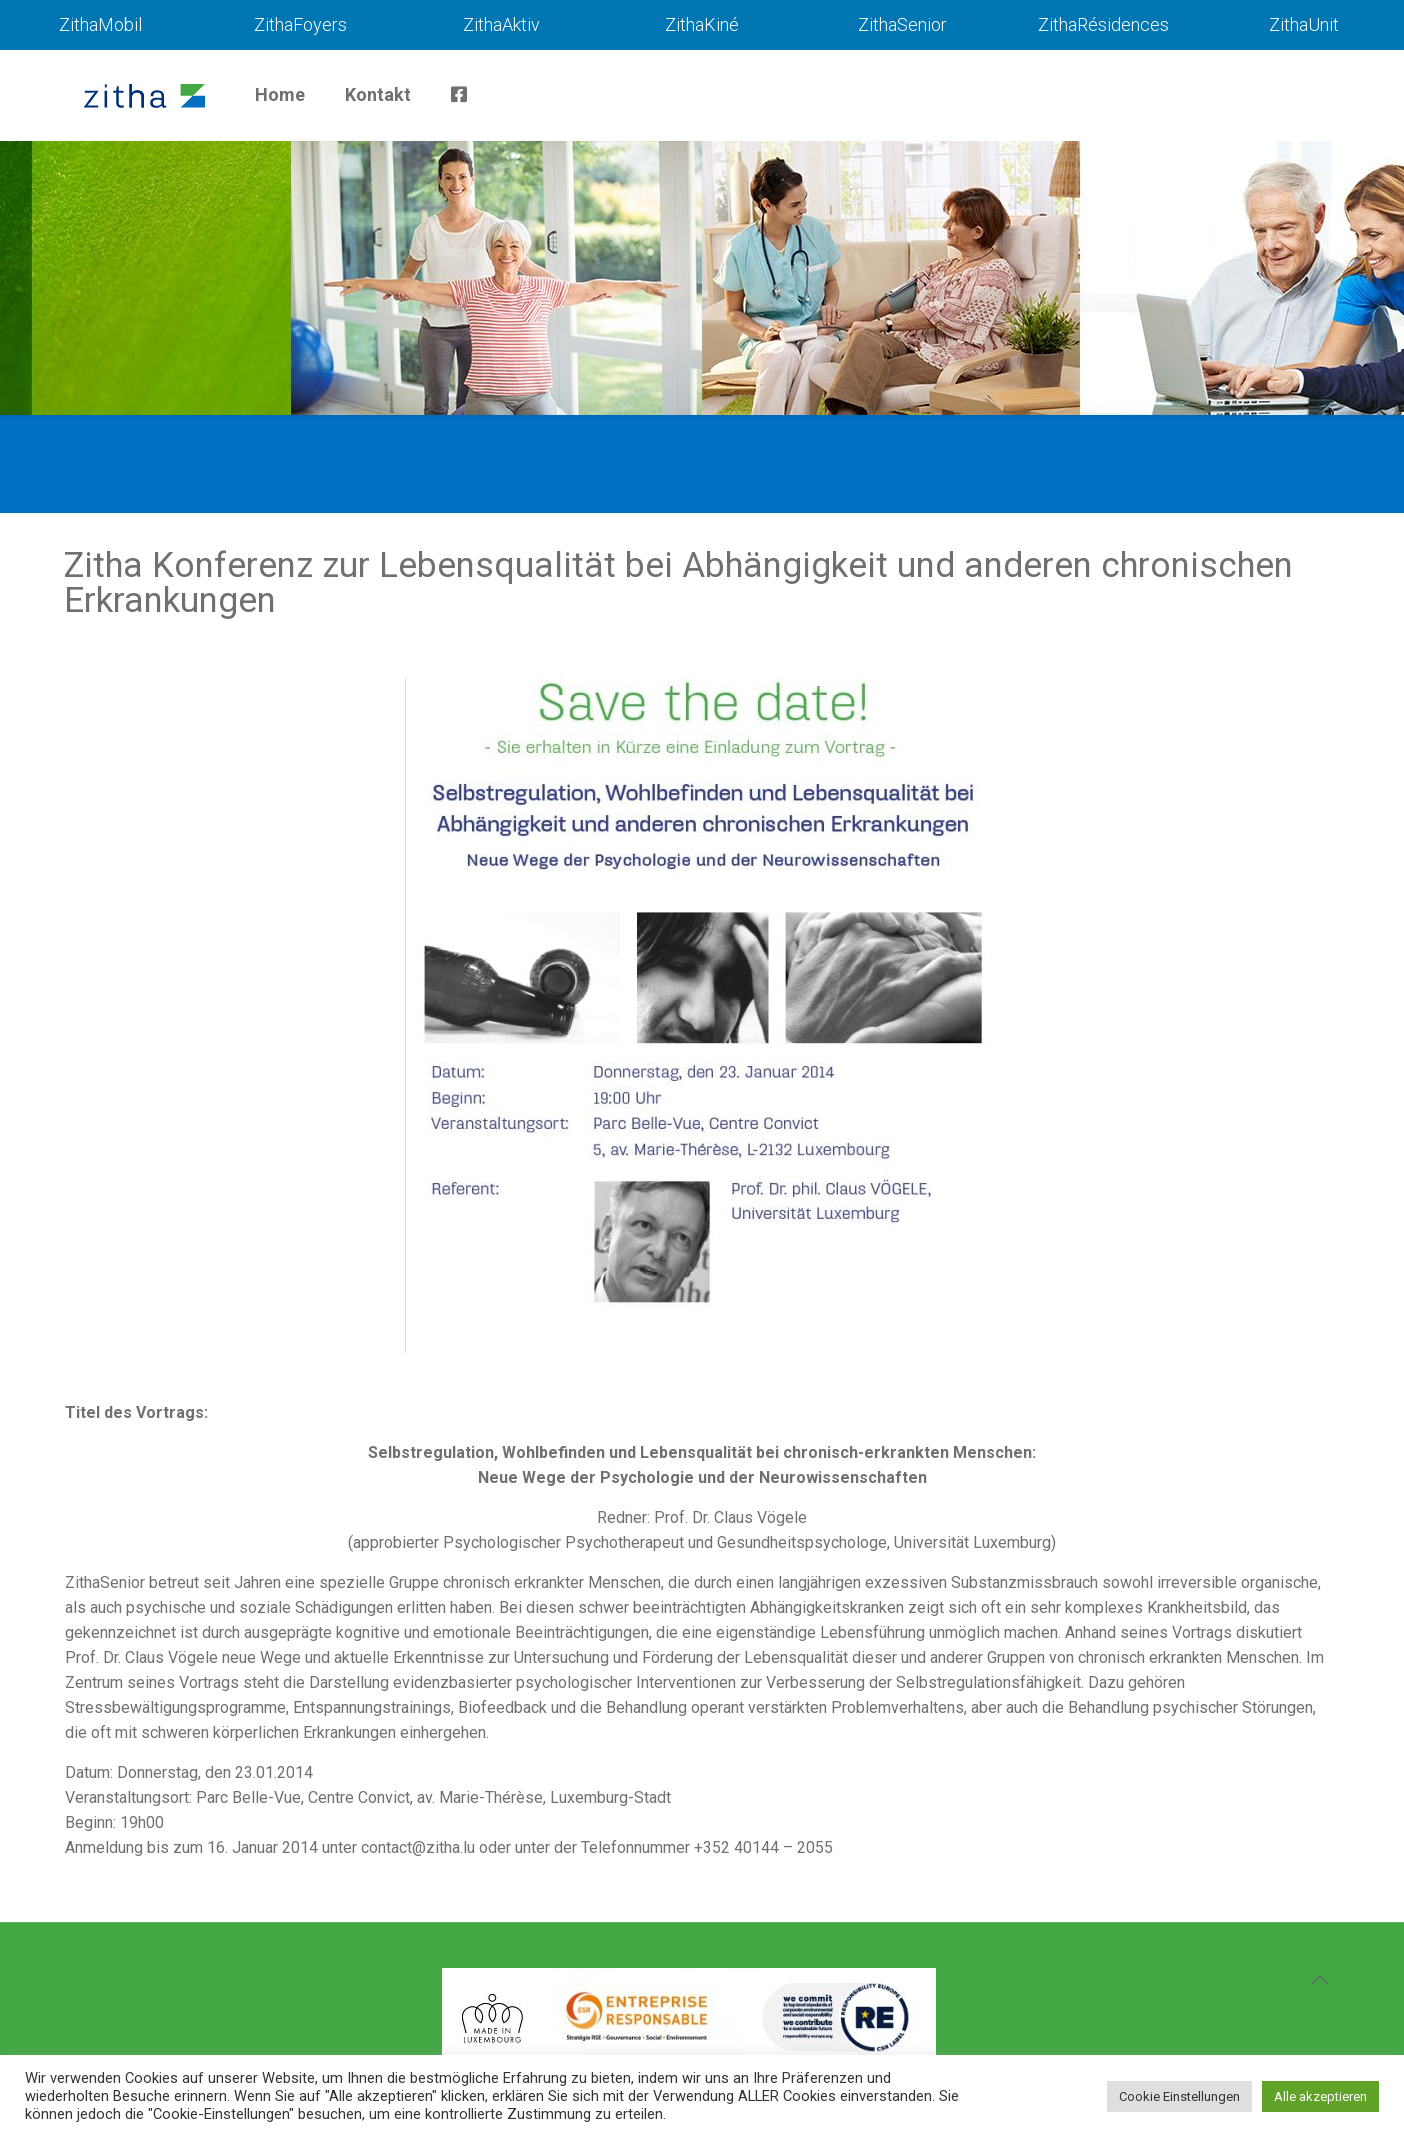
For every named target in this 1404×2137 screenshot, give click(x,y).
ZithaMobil (100, 24)
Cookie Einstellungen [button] (1179, 2096)
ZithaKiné (702, 24)
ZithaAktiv (501, 24)
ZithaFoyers (300, 24)
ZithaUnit (1304, 24)
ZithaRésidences (1103, 24)
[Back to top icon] (1319, 1980)
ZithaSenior (902, 24)
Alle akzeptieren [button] (1320, 2096)
